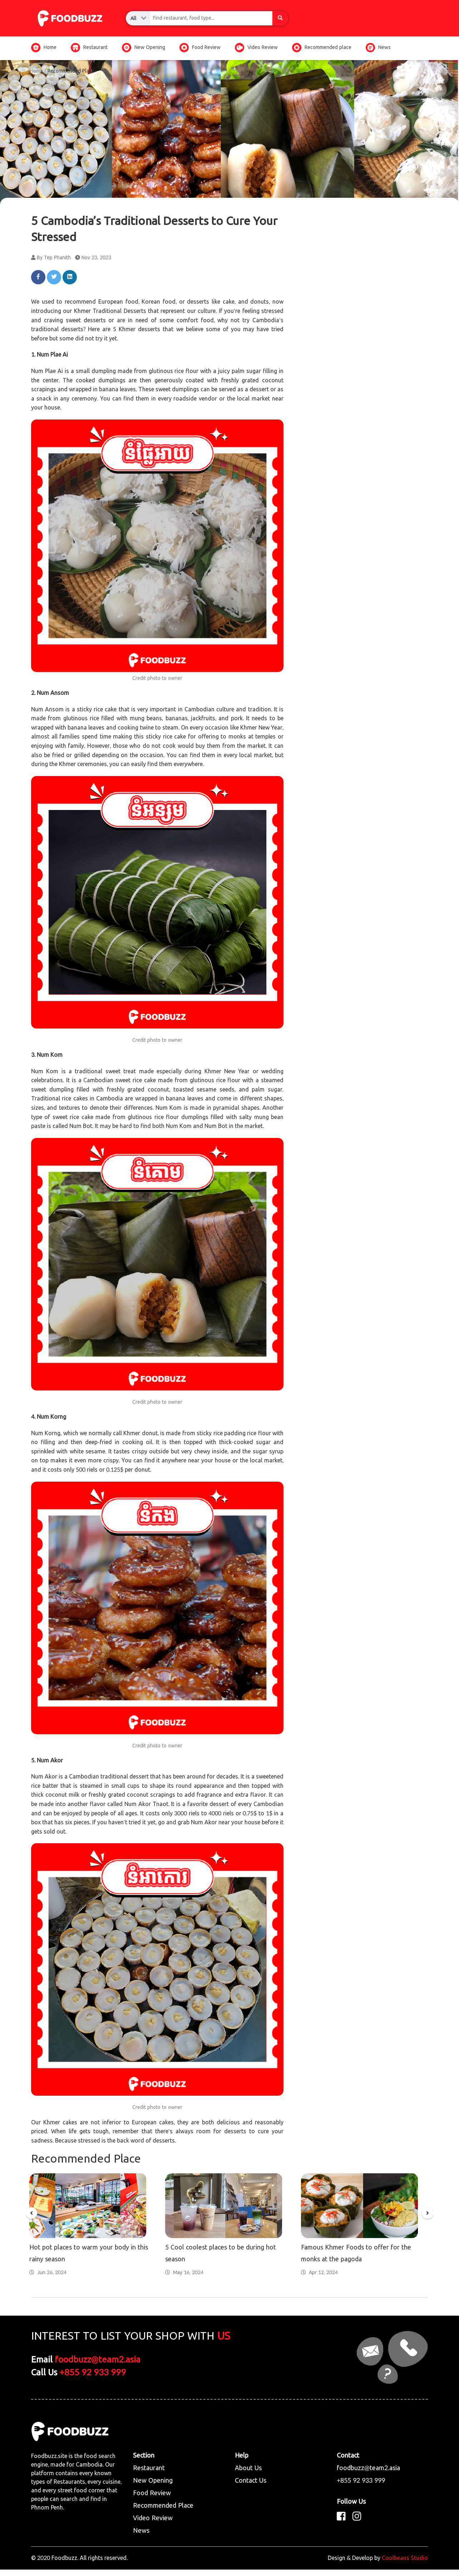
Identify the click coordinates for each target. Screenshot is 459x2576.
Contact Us (250, 2487)
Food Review (200, 47)
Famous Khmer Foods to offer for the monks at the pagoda (356, 2260)
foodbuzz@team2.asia (97, 2366)
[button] (31, 2216)
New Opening (143, 47)
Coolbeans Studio (405, 2564)
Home (43, 47)
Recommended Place (163, 2512)
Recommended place (321, 47)
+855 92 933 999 (92, 2379)
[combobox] (137, 18)
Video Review (256, 47)
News (378, 47)
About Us (248, 2475)
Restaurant (89, 47)
